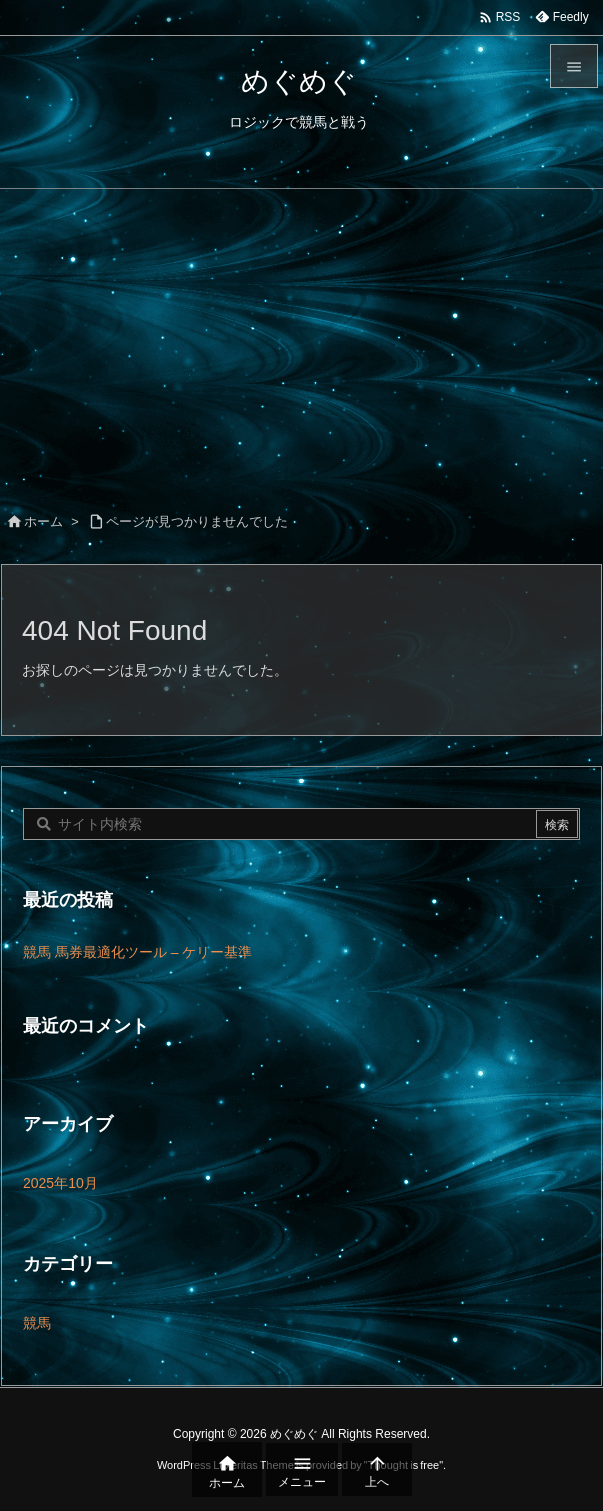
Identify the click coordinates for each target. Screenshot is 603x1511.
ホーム (43, 521)
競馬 (37, 1323)
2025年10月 (60, 1183)
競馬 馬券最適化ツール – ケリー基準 (137, 952)
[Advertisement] (301, 339)
